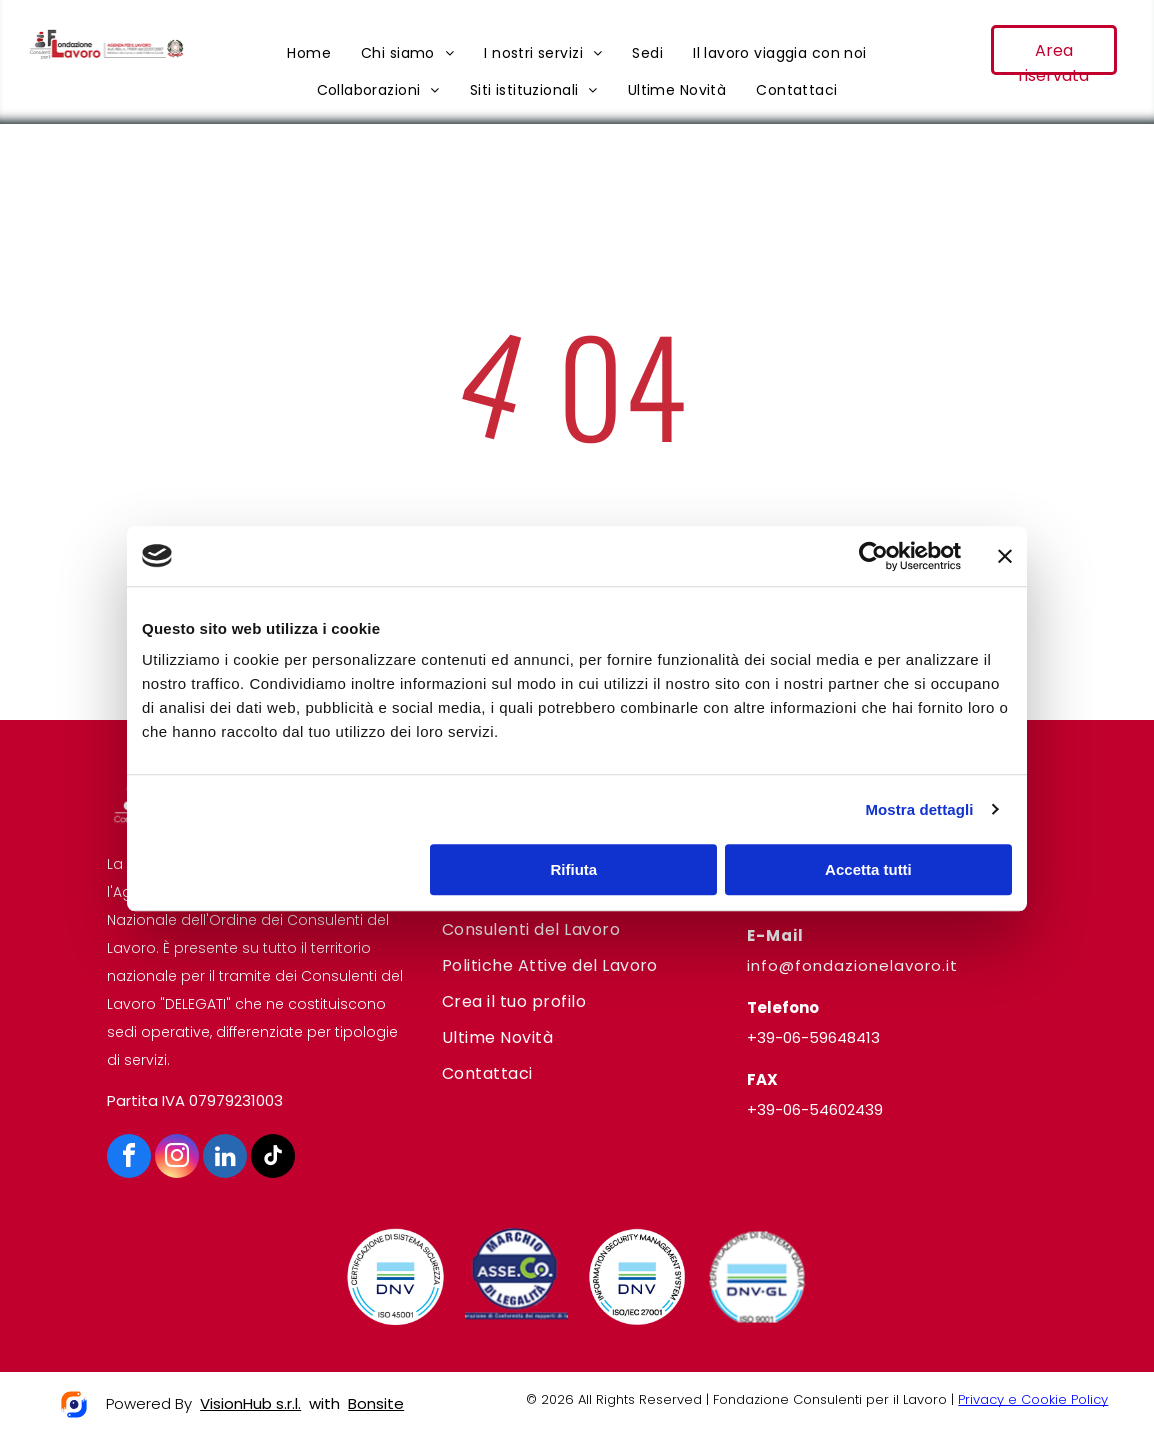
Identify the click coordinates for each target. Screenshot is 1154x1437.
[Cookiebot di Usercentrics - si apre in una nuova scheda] (873, 556)
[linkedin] (225, 1158)
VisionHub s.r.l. (250, 1403)
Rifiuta (574, 869)
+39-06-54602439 (815, 1109)
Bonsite (376, 1403)
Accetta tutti (868, 869)
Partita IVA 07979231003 (195, 1100)
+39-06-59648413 (813, 1037)
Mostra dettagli (919, 809)
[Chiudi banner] (1005, 556)
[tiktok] (273, 1158)
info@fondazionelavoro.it (852, 965)
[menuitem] (309, 53)
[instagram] (177, 1158)
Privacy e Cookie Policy (1033, 1399)
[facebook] (129, 1158)
